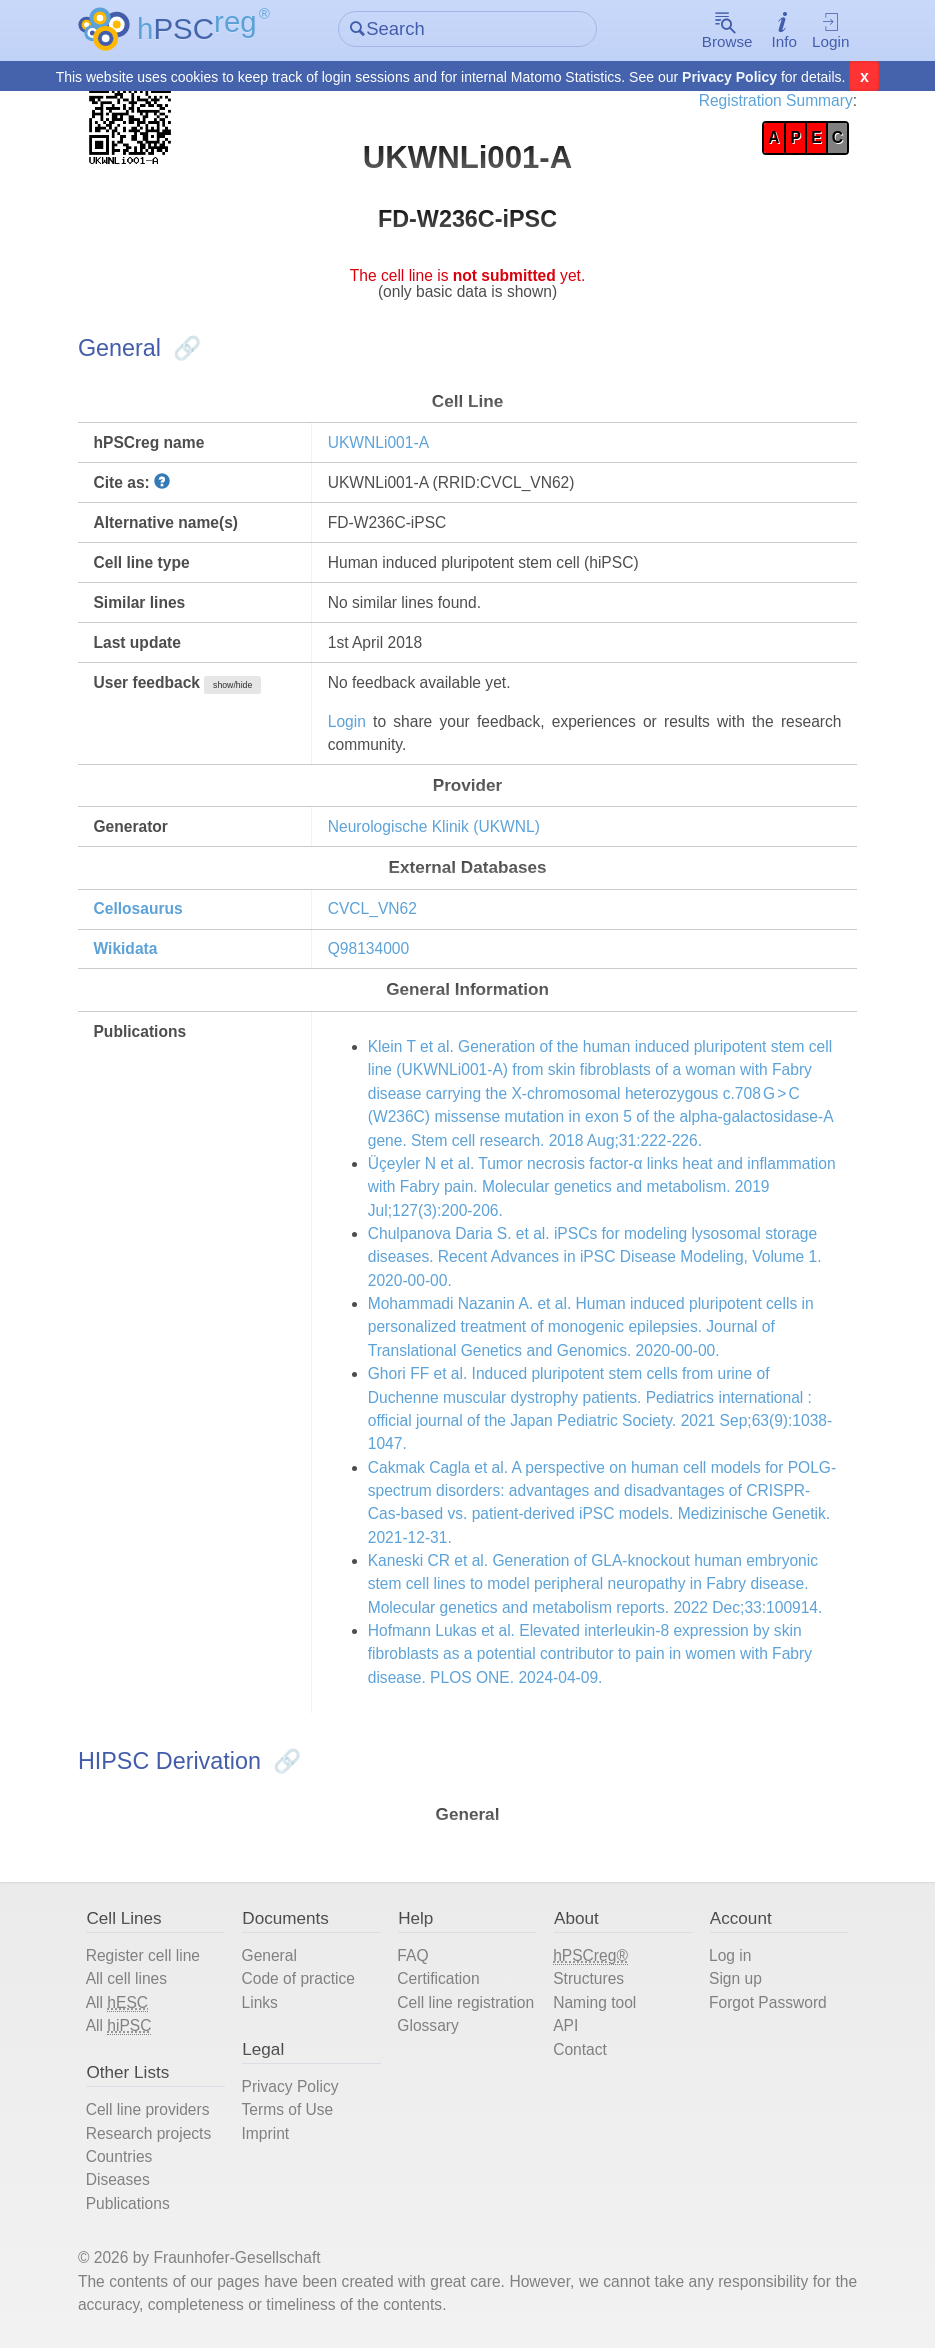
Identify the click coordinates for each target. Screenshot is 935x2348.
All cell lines (126, 1978)
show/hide (232, 685)
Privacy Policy (729, 78)
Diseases (118, 2179)
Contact (580, 2049)
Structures (588, 1978)
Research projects (149, 2133)
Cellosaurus (137, 908)
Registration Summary (776, 100)
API (565, 2025)
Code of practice (298, 1978)
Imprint (266, 2133)
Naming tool (594, 2002)
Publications (128, 2203)
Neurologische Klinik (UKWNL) (434, 826)
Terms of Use (288, 2109)
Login (830, 31)
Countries (119, 2156)
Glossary (427, 2025)
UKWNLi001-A (378, 442)
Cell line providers (148, 2109)
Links (260, 2002)
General (269, 1955)
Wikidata (125, 948)
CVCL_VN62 (372, 908)
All (117, 2003)
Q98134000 (368, 948)
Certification (438, 1978)
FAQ (412, 1955)
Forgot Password (768, 2002)
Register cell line (143, 1955)
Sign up (735, 1978)
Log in (730, 1955)
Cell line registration (465, 2002)
